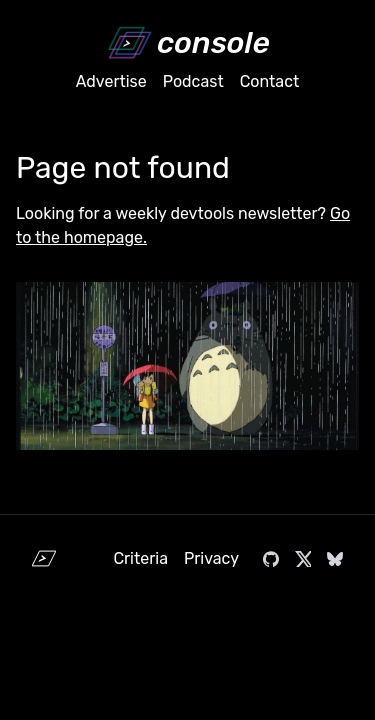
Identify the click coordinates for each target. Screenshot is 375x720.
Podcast (193, 81)
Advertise (111, 81)
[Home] (187, 43)
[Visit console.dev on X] (303, 559)
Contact (270, 81)
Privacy (211, 558)
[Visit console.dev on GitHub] (271, 559)
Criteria (140, 558)
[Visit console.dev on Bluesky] (335, 559)
